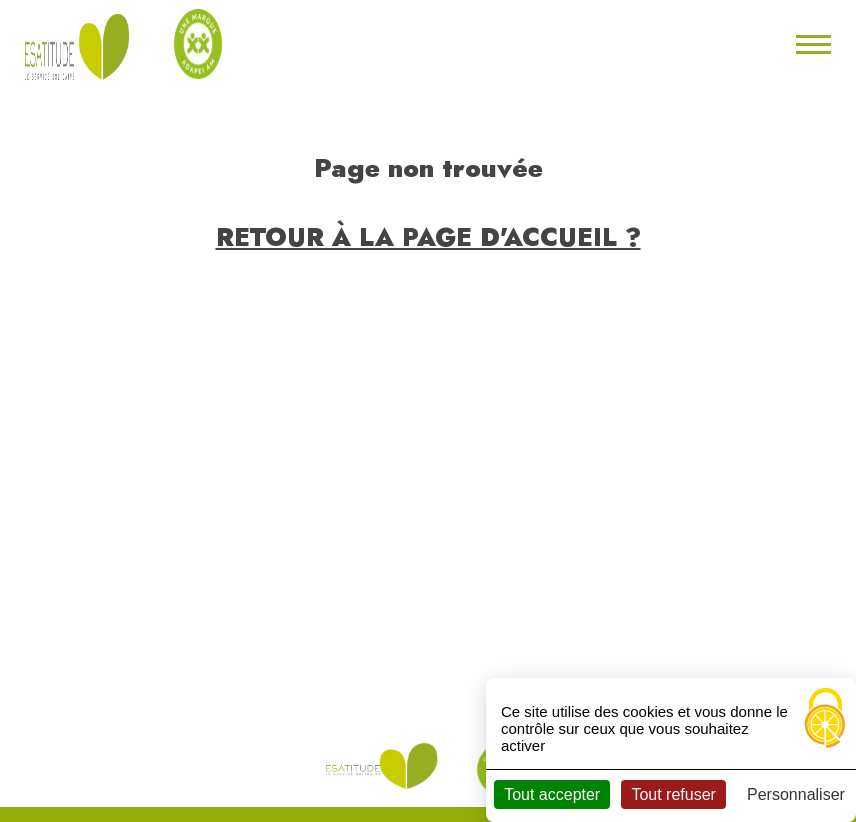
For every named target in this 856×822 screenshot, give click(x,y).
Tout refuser (673, 794)
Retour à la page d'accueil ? (428, 237)
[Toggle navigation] (810, 44)
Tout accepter (552, 794)
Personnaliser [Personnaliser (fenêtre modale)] (796, 794)
